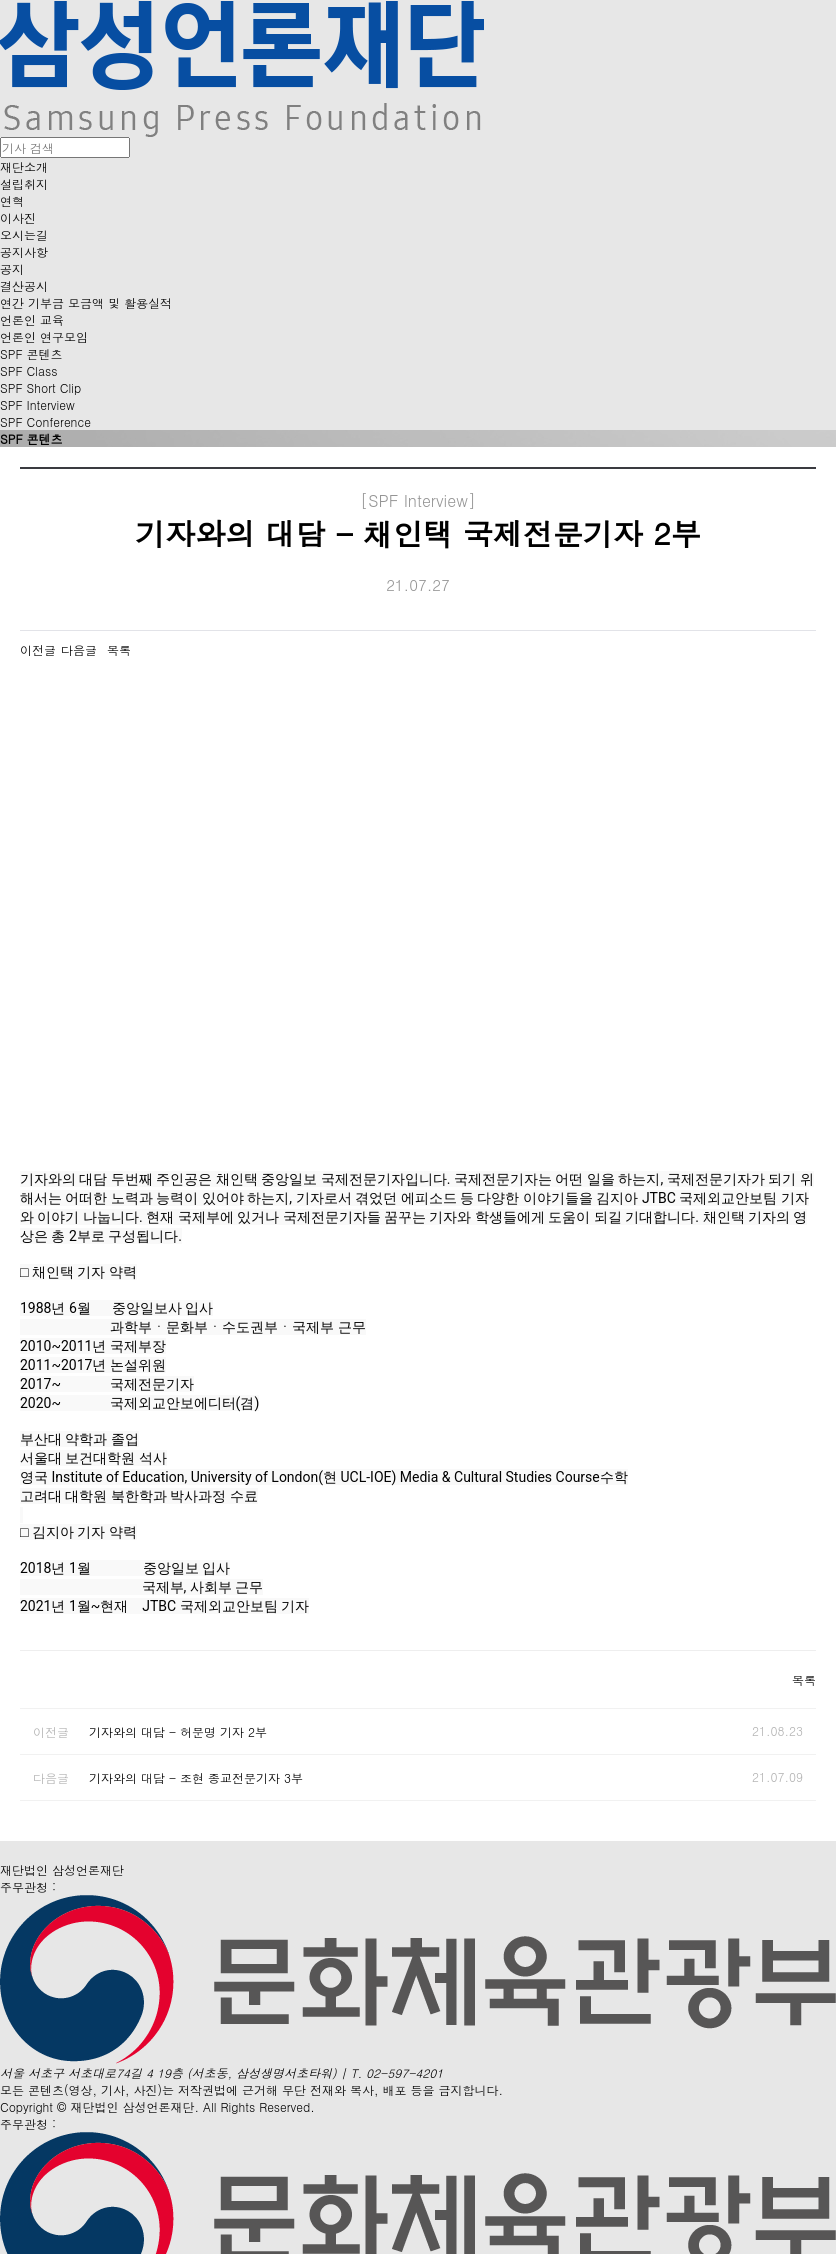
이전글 (38, 649)
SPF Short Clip (40, 387)
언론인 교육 (32, 319)
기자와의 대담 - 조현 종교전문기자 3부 (196, 1777)
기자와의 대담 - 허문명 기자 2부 (178, 1731)
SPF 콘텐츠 (31, 353)
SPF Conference (45, 421)
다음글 (79, 649)
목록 (119, 649)
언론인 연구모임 (44, 336)
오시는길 (24, 234)
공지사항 (24, 251)
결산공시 (24, 285)
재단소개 (24, 166)
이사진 (18, 217)
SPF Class (28, 370)
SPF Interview (37, 404)
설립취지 (24, 183)
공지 (12, 268)
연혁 (12, 200)
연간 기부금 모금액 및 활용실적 (86, 302)
